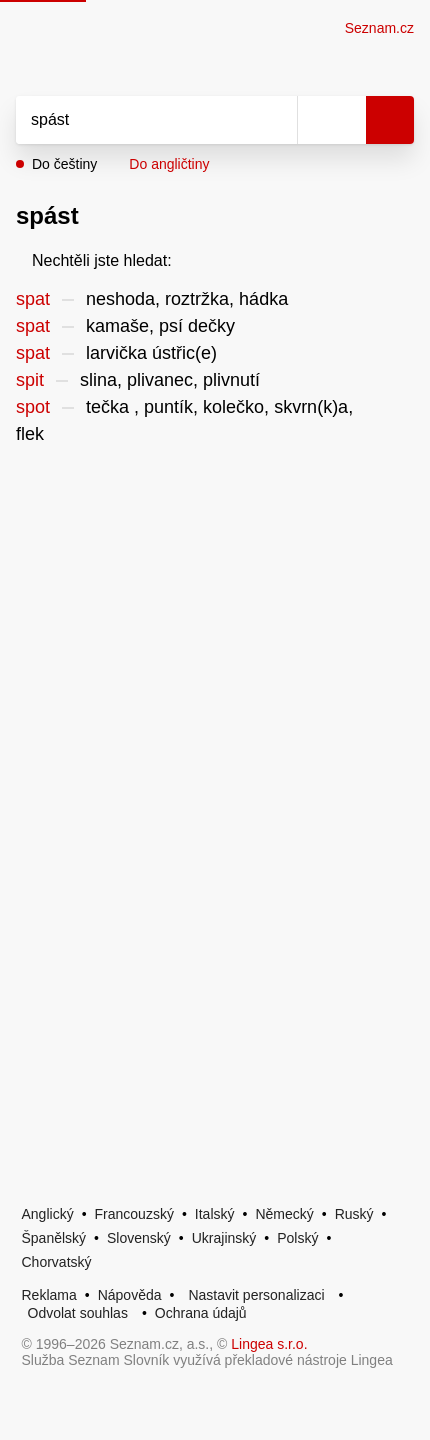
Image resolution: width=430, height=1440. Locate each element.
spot (33, 407)
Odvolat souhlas (78, 1313)
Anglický (48, 1214)
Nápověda (130, 1295)
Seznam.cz (379, 28)
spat (33, 299)
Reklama (49, 1295)
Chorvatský (57, 1262)
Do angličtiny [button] (169, 164)
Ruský (354, 1214)
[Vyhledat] (134, 120)
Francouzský (134, 1214)
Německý (284, 1214)
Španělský (54, 1238)
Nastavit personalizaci (256, 1295)
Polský (297, 1238)
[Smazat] (275, 120)
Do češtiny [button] (64, 164)
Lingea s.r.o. (269, 1344)
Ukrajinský (224, 1238)
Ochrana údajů (201, 1313)
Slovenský (139, 1238)
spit (30, 380)
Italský (215, 1214)
